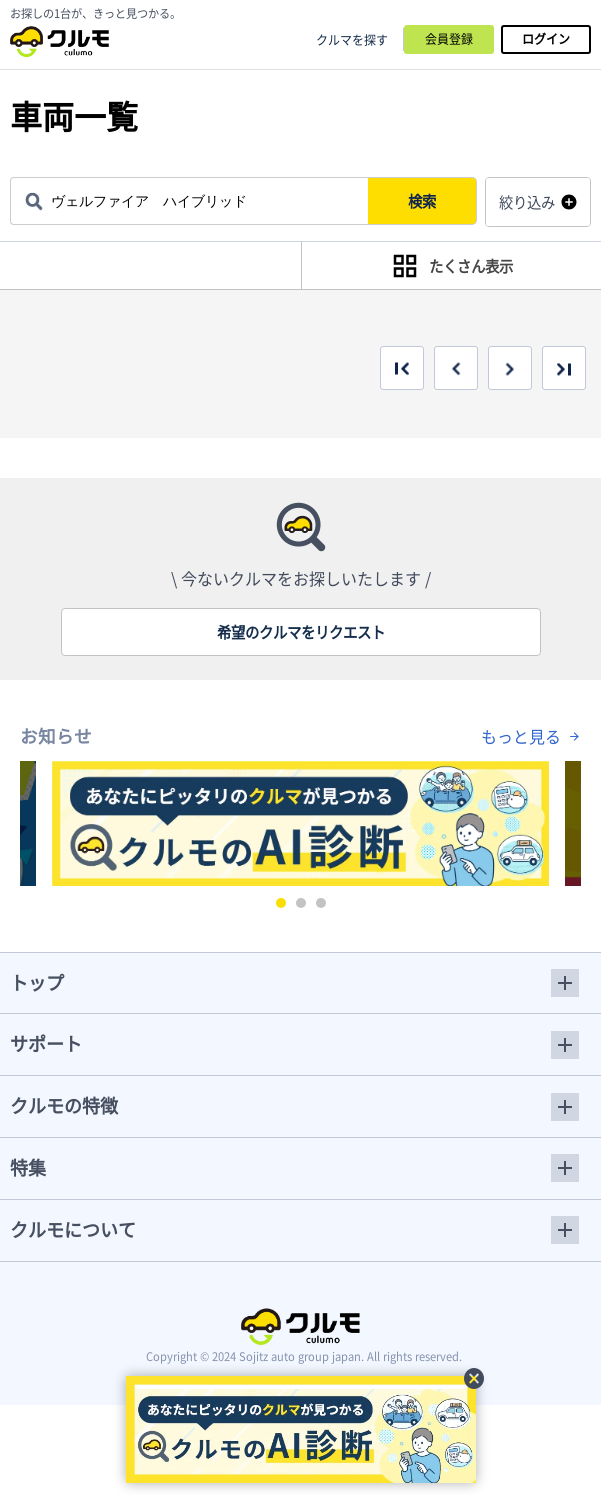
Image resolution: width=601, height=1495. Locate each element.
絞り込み (527, 202)
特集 (28, 1167)
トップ (37, 982)
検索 (430, 201)
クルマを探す (352, 40)
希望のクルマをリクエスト (301, 632)
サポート (46, 1043)
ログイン (546, 39)
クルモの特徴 (64, 1105)
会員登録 (449, 39)
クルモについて (73, 1229)
